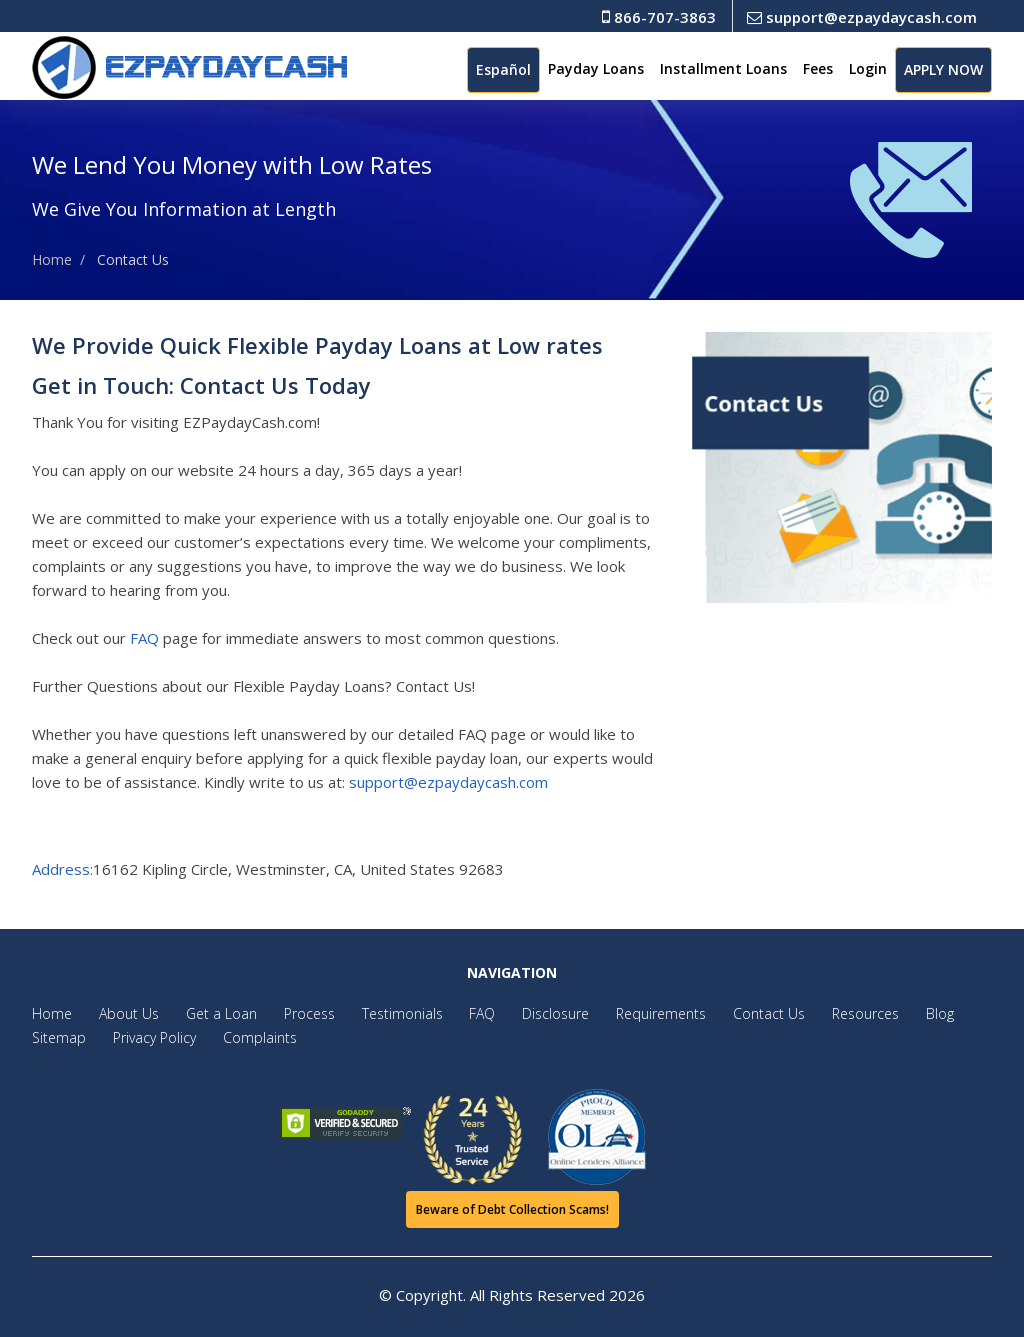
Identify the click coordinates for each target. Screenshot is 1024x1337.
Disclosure (526, 1013)
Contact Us (730, 1013)
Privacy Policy (149, 1037)
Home (52, 259)
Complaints (250, 1037)
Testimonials (382, 1013)
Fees (818, 68)
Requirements (627, 1013)
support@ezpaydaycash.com (862, 17)
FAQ (144, 638)
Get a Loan (211, 1013)
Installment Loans (723, 68)
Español (503, 69)
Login (868, 68)
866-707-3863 (659, 17)
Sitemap (59, 1037)
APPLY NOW (943, 69)
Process (294, 1013)
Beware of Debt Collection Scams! (512, 1209)
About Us (124, 1013)
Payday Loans (596, 68)
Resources (821, 1013)
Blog (891, 1013)
